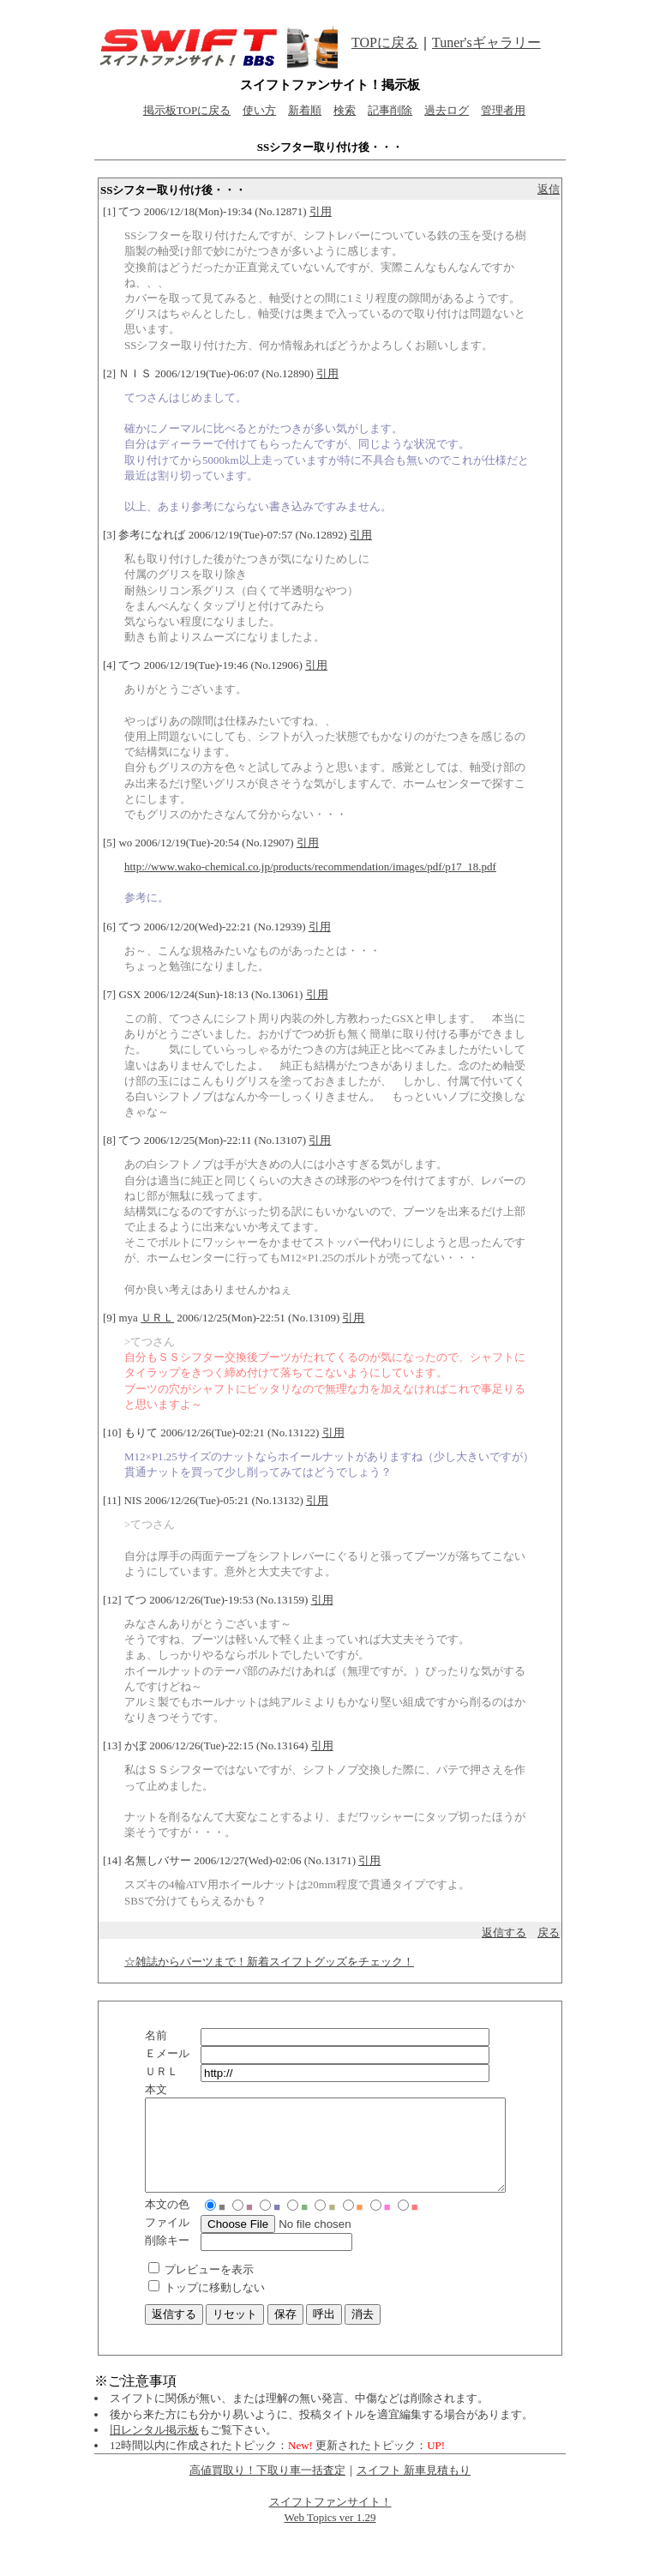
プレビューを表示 (209, 2287)
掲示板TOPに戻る (187, 110)
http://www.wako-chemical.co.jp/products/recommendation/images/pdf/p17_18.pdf (310, 866)
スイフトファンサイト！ (330, 2519)
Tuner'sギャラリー (486, 42)
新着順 (304, 110)
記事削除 (390, 110)
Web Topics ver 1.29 (330, 2535)
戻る (548, 1932)
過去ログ (446, 110)
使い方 (259, 110)
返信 (548, 189)
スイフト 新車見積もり (414, 2488)
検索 (344, 110)
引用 (320, 211)
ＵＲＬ (157, 1317)
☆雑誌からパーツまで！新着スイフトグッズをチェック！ (269, 1961)
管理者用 (503, 110)
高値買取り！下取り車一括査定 (267, 2488)
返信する (504, 1932)
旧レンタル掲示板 (154, 2447)
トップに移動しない (215, 2305)
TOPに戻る (384, 42)
